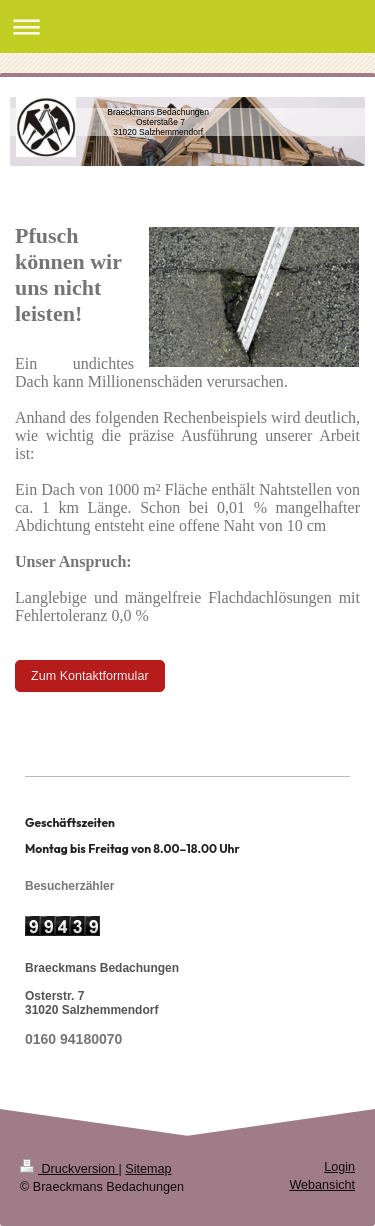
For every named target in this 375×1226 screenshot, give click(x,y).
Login (339, 1167)
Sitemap (148, 1169)
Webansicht (322, 1185)
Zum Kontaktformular (90, 676)
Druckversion (69, 1169)
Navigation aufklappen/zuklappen (187, 26)
